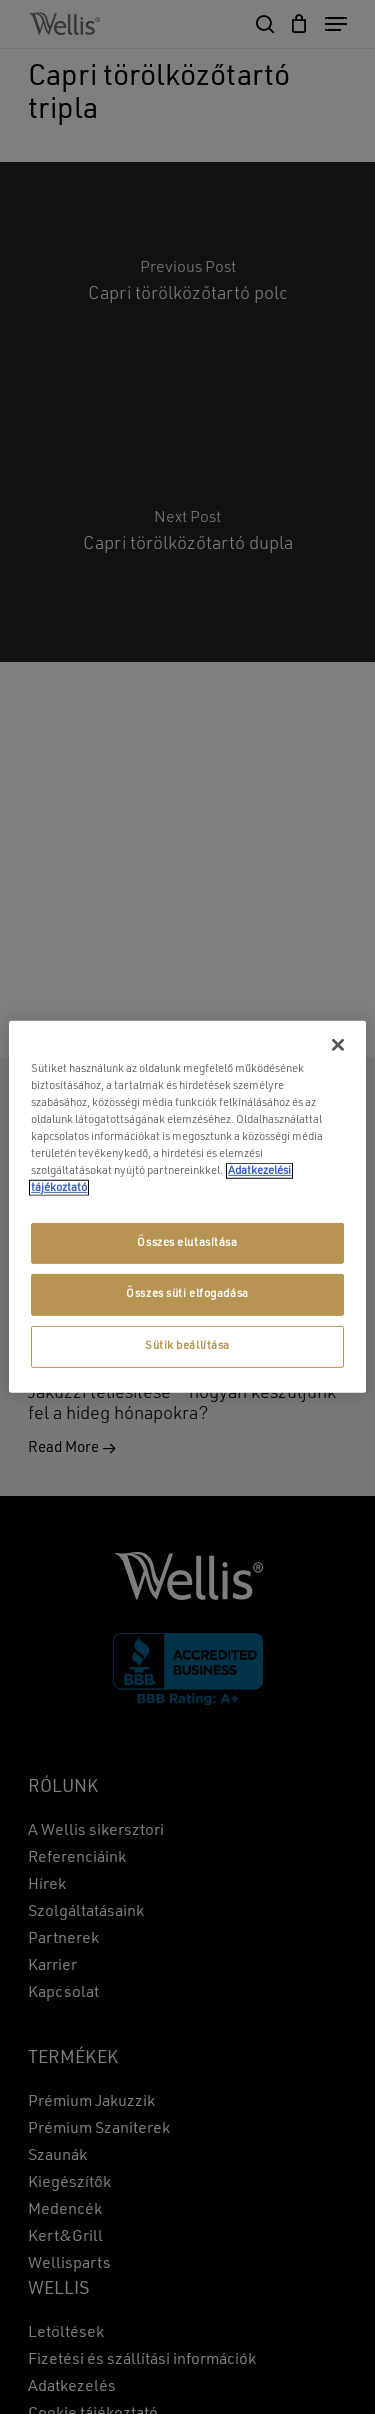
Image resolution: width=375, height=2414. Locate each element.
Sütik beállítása (187, 1346)
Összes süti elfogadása (187, 1294)
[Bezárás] (338, 1045)
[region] (187, 1207)
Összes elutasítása (187, 1242)
